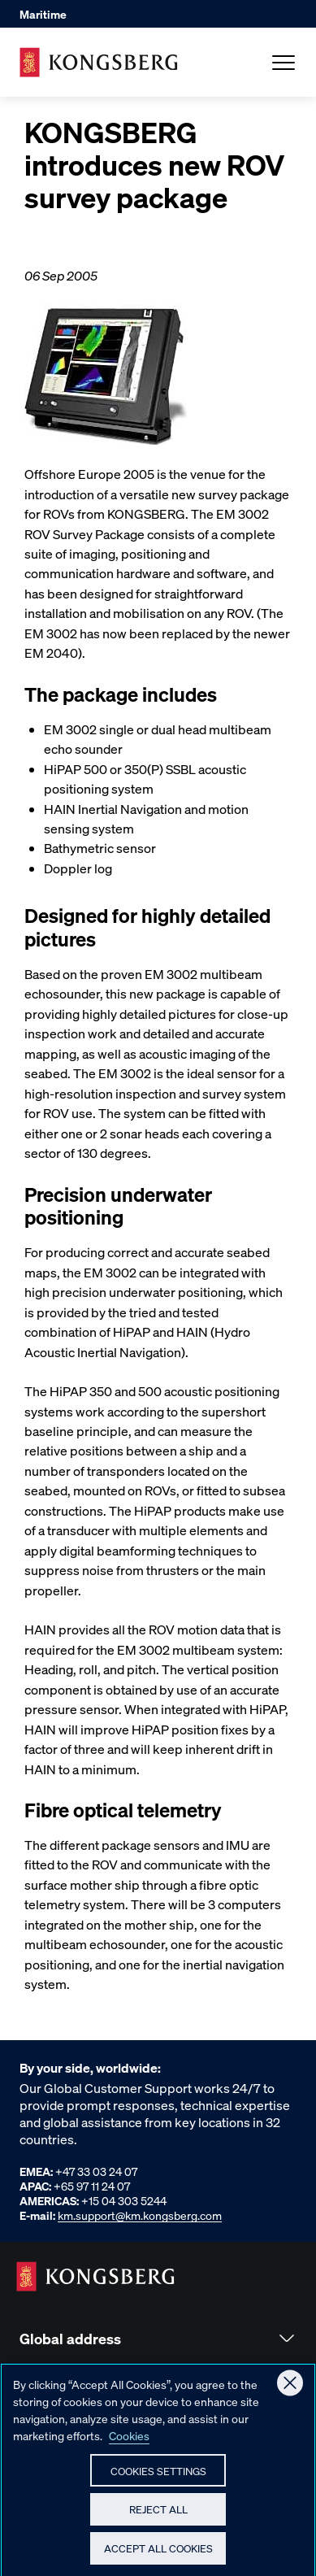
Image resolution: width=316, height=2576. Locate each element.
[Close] (290, 2390)
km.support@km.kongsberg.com (140, 2215)
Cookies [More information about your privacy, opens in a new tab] (129, 2442)
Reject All (158, 2516)
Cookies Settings (158, 2477)
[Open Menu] (284, 63)
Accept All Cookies (158, 2555)
